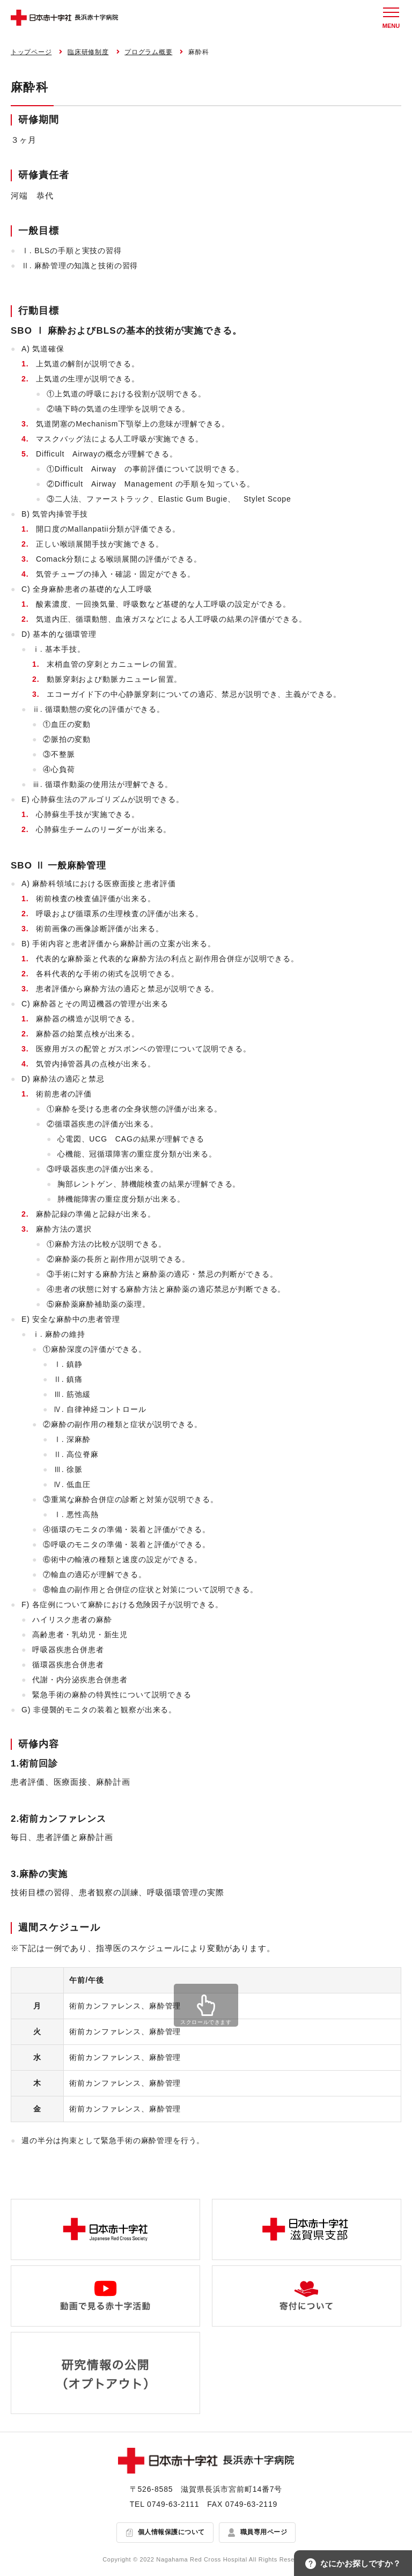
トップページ (31, 52)
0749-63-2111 (173, 2504)
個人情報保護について (171, 2532)
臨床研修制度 (88, 52)
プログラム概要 (148, 52)
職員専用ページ (263, 2532)
